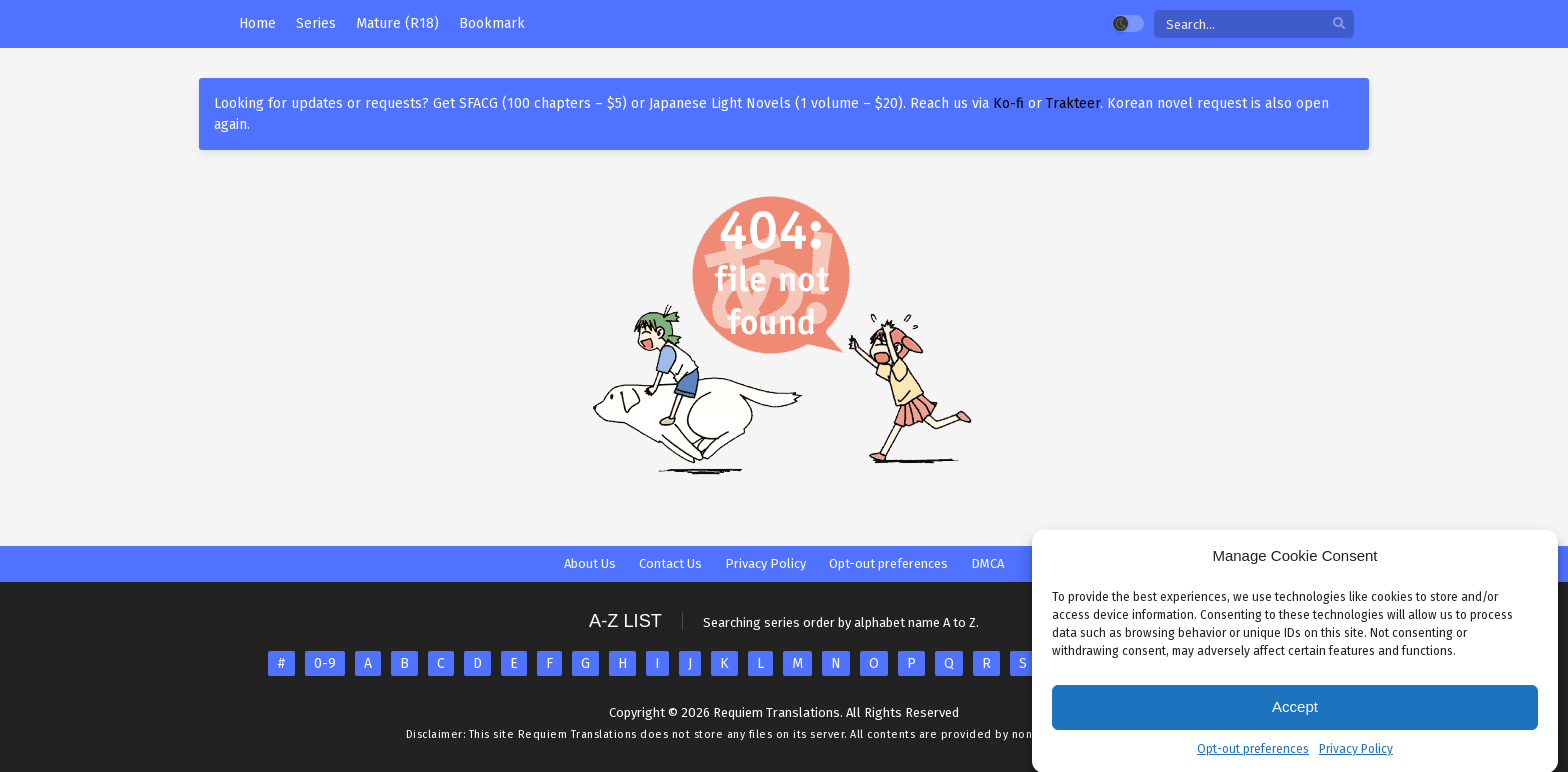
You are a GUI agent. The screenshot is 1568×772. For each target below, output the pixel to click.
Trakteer (1073, 103)
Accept (1295, 715)
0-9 (325, 663)
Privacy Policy (1356, 757)
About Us (590, 563)
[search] (1339, 24)
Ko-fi (1008, 103)
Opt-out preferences (1253, 757)
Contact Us (670, 563)
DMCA (987, 563)
